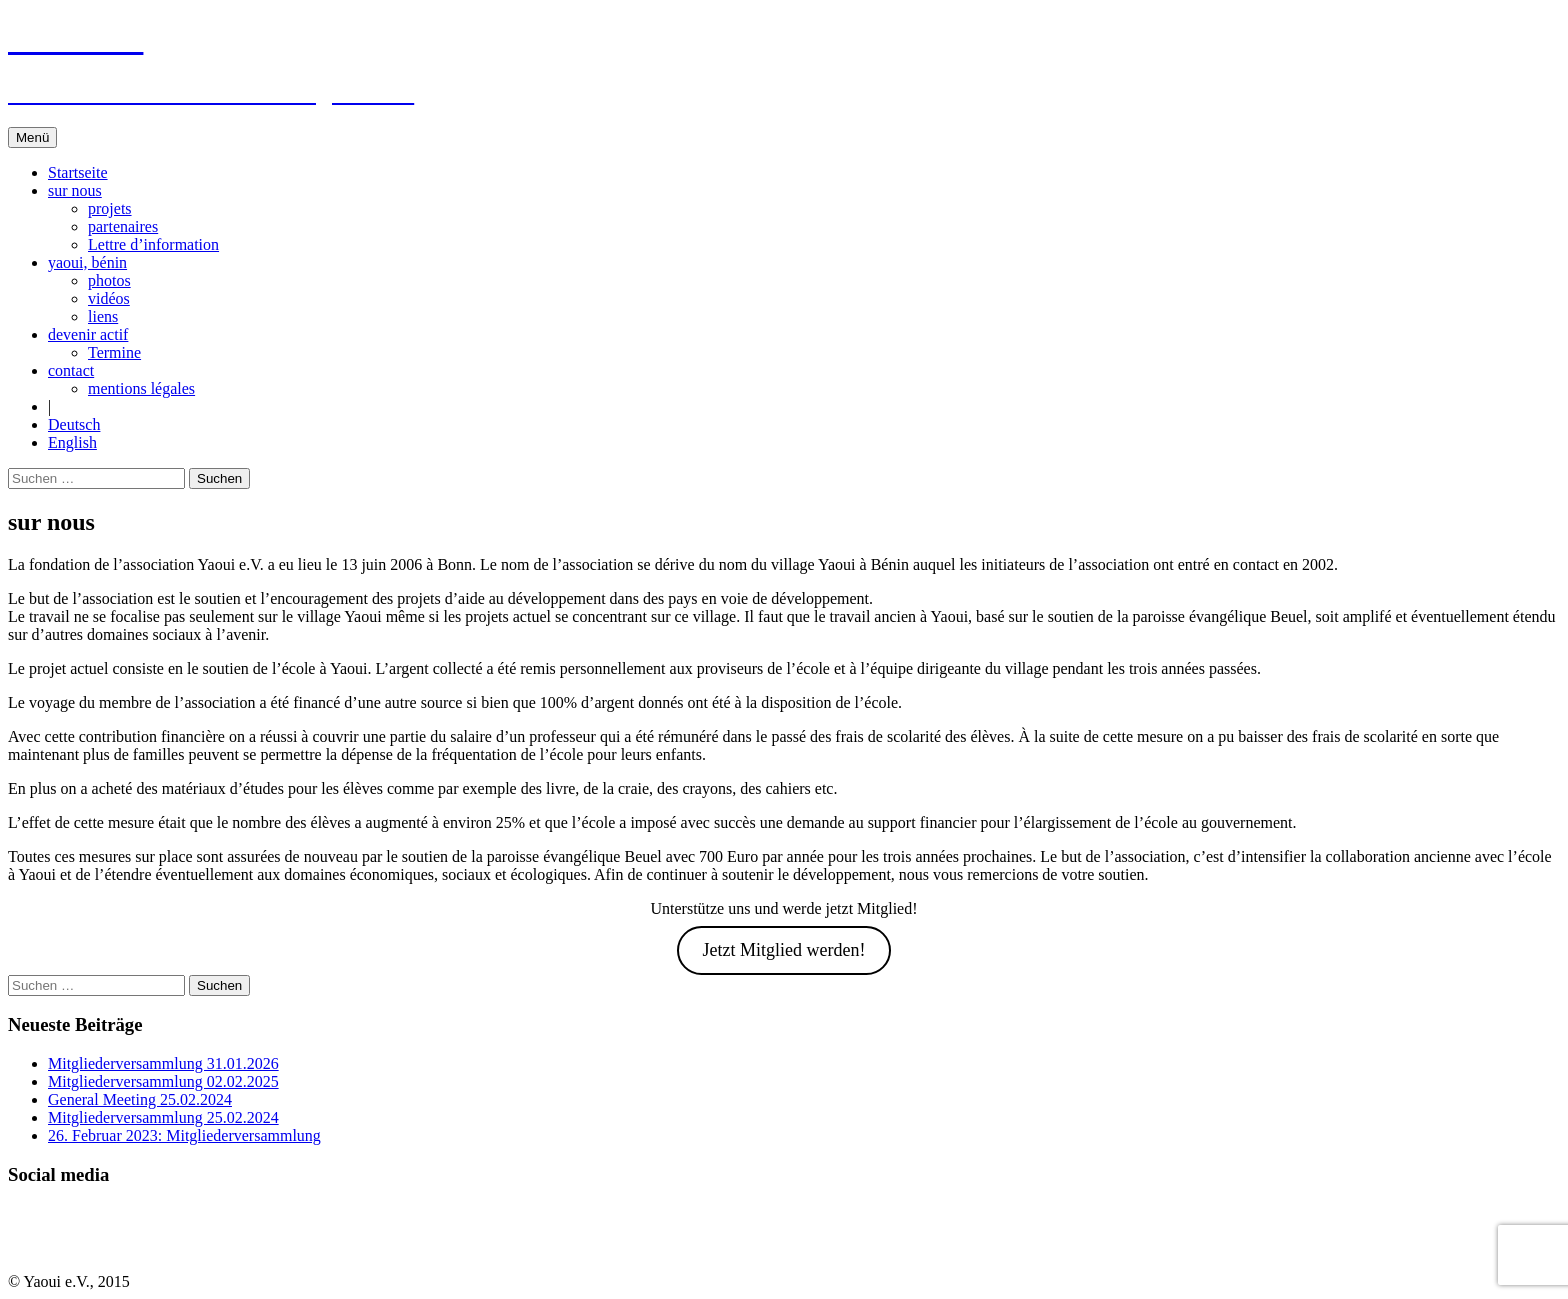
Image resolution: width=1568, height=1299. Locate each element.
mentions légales (141, 388)
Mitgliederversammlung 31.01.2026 (163, 1063)
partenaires (123, 226)
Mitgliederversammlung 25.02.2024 (163, 1117)
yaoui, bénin (87, 262)
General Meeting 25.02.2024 (140, 1099)
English (72, 442)
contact (71, 370)
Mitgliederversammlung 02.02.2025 (163, 1081)
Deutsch (74, 424)
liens (103, 316)
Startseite (78, 172)
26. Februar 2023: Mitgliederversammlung (184, 1135)
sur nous (75, 190)
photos (109, 280)
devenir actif (88, 334)
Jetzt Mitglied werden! (784, 950)
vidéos (109, 298)
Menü (32, 137)
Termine (114, 352)
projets (110, 208)
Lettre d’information (153, 244)
